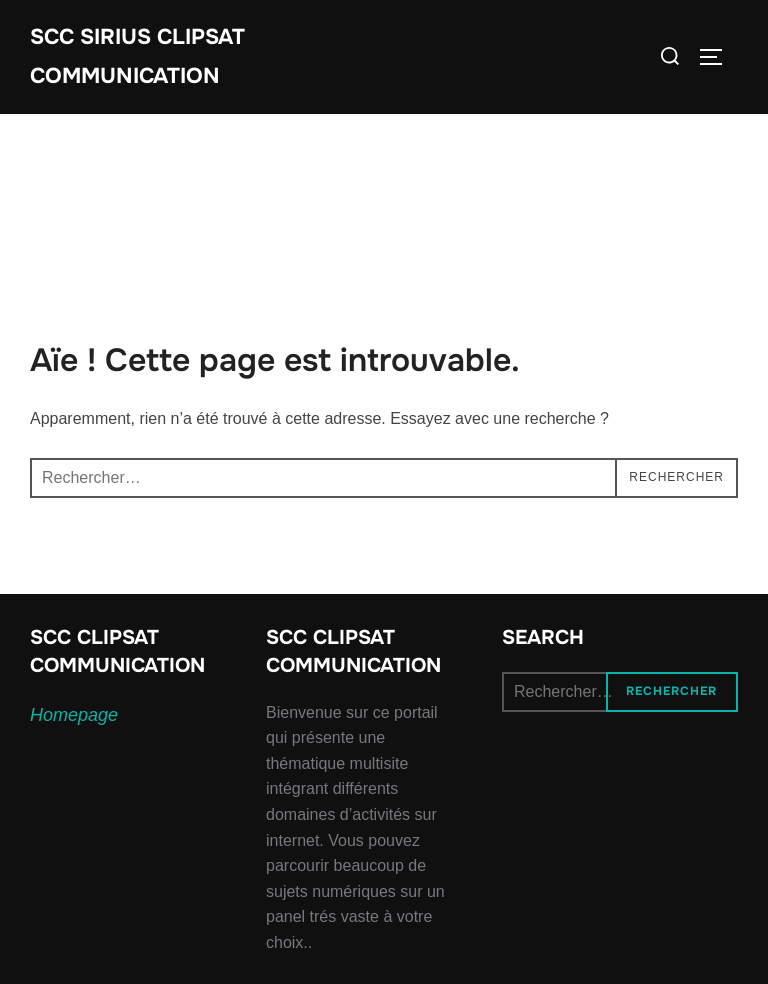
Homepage (74, 718)
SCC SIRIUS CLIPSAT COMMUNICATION (141, 57)
